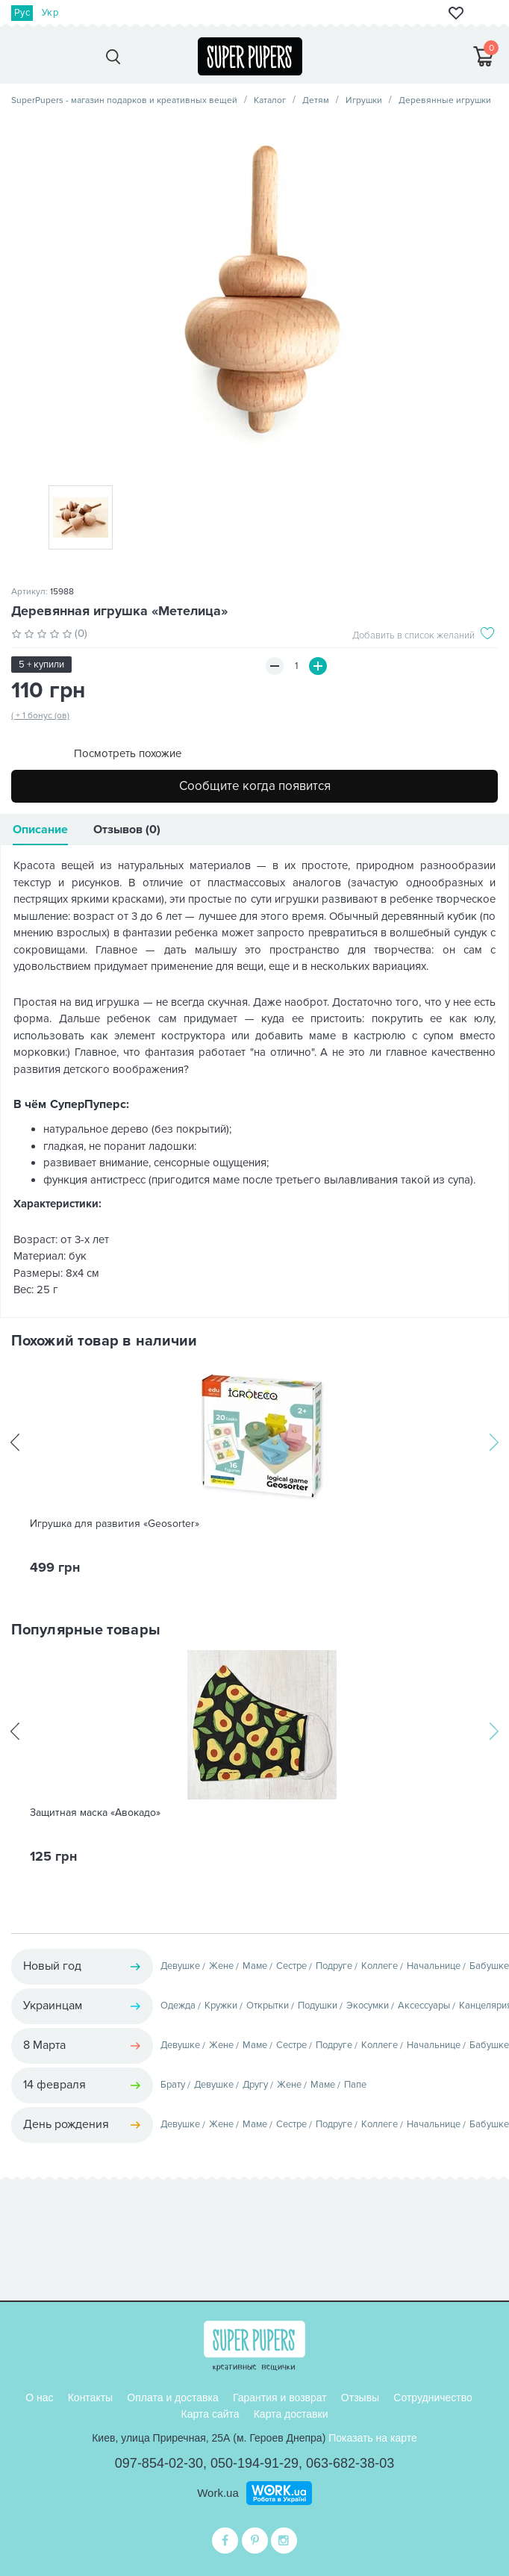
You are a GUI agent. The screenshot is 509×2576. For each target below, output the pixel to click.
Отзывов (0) (126, 829)
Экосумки (367, 2006)
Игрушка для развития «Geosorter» (114, 1524)
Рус (22, 13)
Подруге (334, 1966)
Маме (255, 1966)
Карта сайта (210, 2414)
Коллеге (379, 1966)
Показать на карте (372, 2438)
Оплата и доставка (172, 2398)
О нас (39, 2398)
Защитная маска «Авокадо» (95, 1813)
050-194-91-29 (254, 2463)
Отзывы (360, 2398)
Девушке (180, 1966)
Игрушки (364, 100)
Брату (172, 2085)
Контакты (90, 2398)
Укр (50, 13)
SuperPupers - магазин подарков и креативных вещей (124, 100)
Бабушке (489, 1966)
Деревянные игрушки (445, 100)
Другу (255, 2085)
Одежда (178, 2006)
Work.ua (218, 2492)
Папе (355, 2085)
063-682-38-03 (350, 2463)
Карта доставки (291, 2414)
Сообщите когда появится (255, 786)
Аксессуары (424, 2006)
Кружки (220, 2006)
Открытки (267, 2006)
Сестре (291, 1966)
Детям (315, 100)
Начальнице (433, 1966)
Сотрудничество (432, 2398)
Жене (221, 1966)
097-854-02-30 (159, 2463)
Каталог (270, 100)
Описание (40, 829)
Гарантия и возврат (280, 2398)
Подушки (317, 2006)
